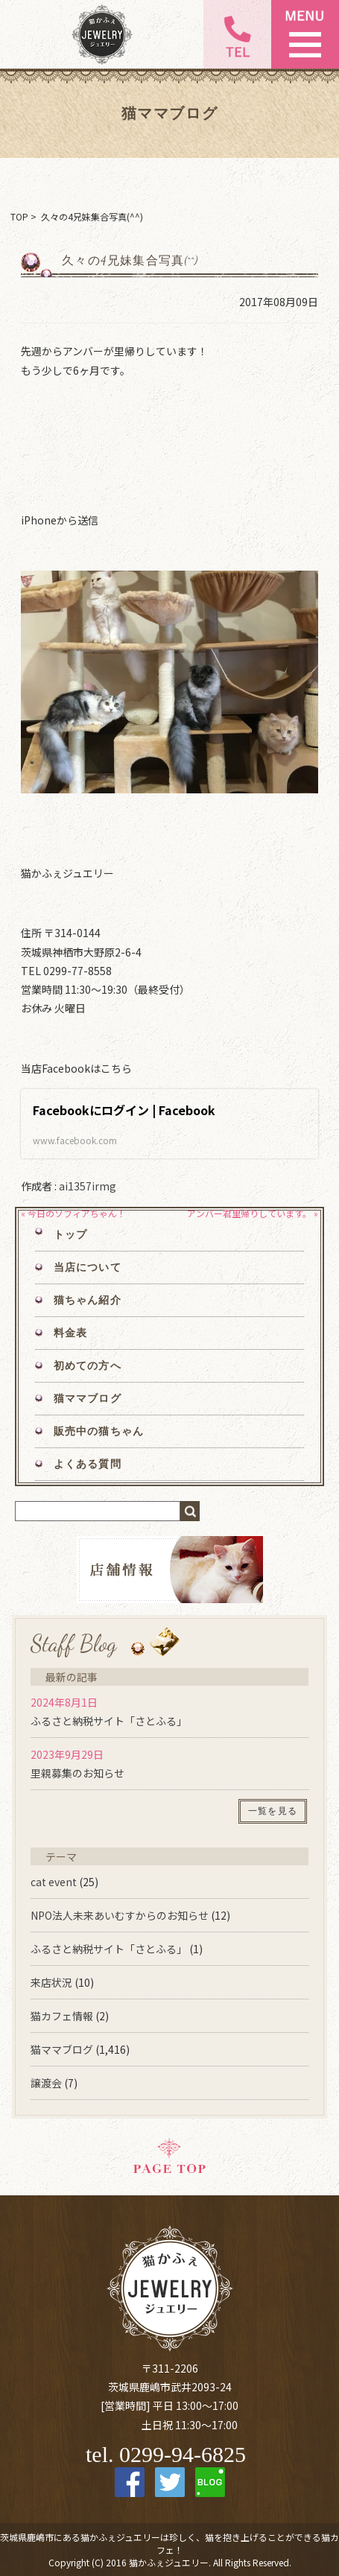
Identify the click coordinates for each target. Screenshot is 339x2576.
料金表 (70, 1333)
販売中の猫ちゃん (99, 1431)
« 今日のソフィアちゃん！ (73, 1213)
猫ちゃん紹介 (87, 1300)
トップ (70, 1234)
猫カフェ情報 (62, 2015)
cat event (54, 1881)
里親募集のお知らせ (77, 1773)
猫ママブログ (87, 1398)
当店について (87, 1267)
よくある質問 (87, 1464)
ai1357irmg (87, 1185)
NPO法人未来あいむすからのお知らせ (120, 1915)
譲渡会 (46, 2082)
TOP (19, 216)
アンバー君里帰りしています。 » (252, 1213)
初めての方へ (87, 1365)
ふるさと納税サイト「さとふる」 (109, 1720)
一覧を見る (272, 1811)
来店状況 (51, 1982)
